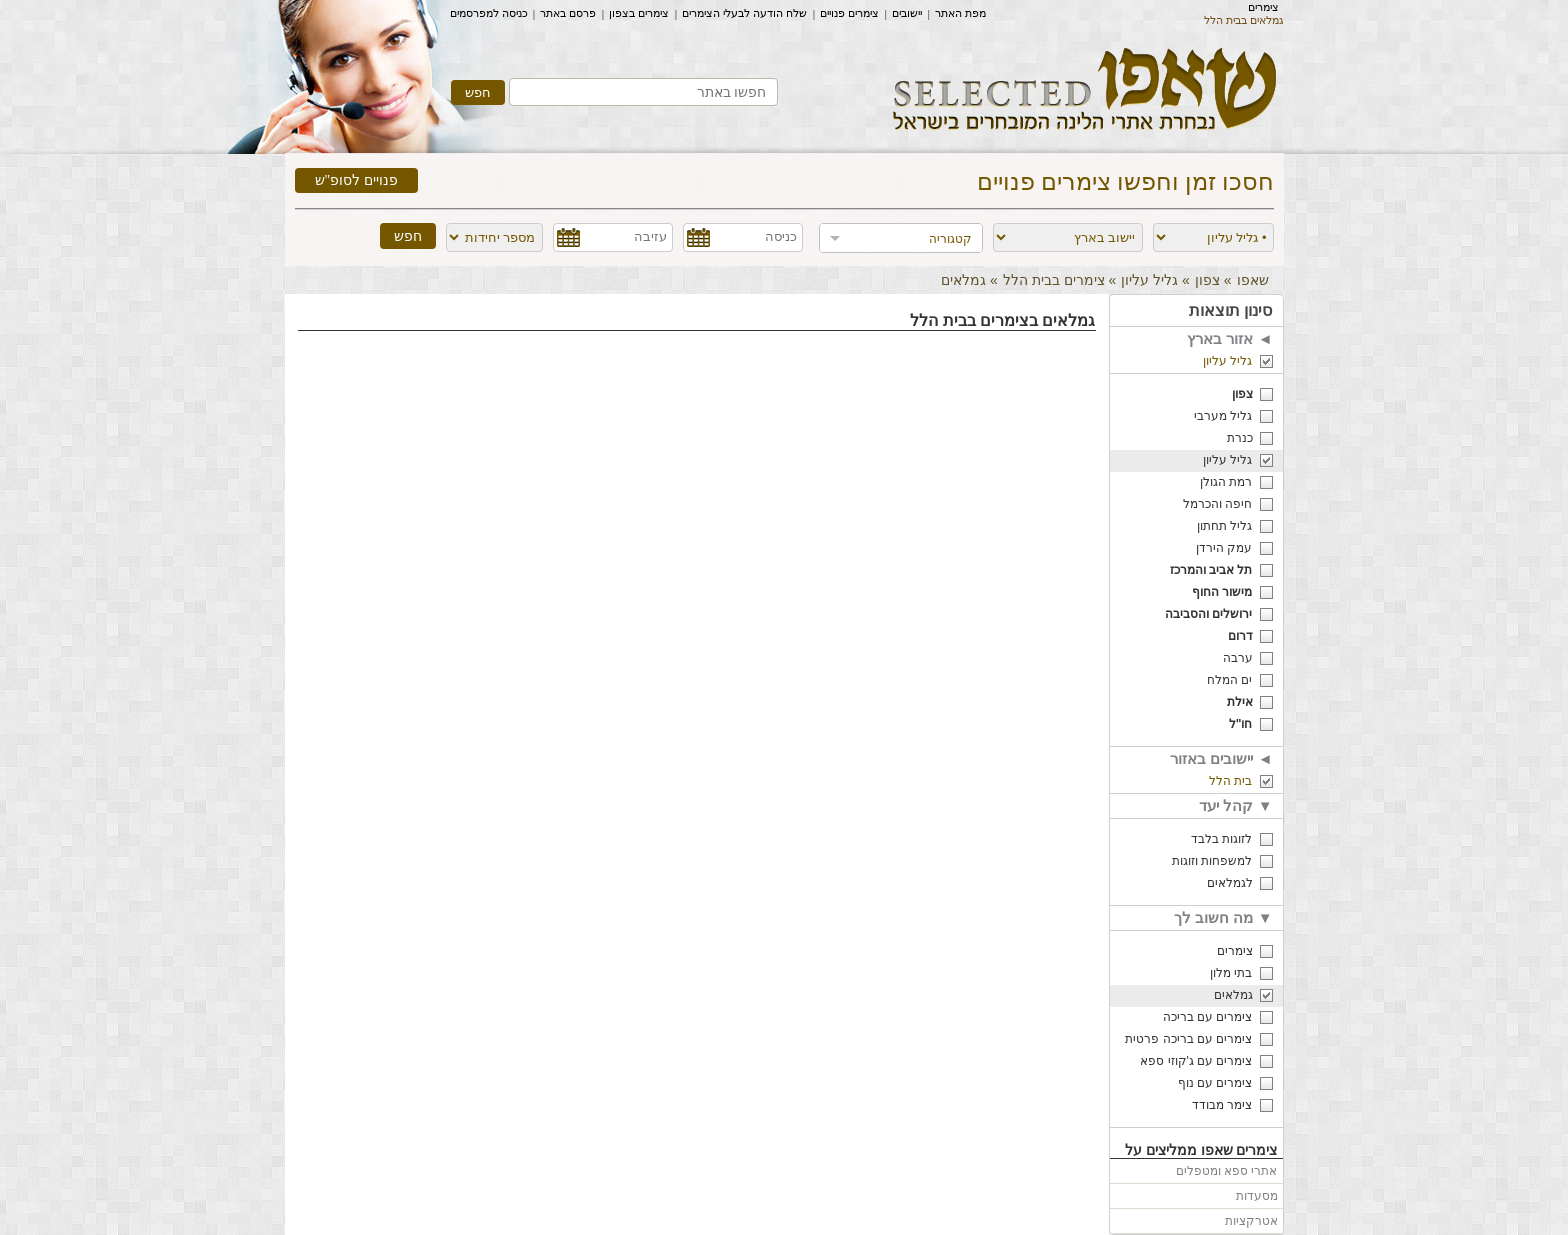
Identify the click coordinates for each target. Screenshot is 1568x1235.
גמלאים (1233, 995)
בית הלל (1230, 781)
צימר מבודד (1222, 1105)
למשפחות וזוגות (1212, 861)
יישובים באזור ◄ (1221, 758)
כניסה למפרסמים (489, 13)
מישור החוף (1222, 592)
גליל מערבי (1223, 416)
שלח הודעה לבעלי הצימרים (744, 13)
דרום (1240, 636)
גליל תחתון (1224, 526)
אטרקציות (1251, 1221)
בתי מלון (1231, 973)
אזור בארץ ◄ (1229, 338)
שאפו (1253, 280)
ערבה (1238, 658)
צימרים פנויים (849, 13)
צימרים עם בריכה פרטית (1188, 1039)
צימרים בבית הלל (1054, 280)
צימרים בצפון (639, 13)
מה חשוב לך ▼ (1223, 917)
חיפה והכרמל (1217, 504)
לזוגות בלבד (1221, 839)
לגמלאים (1230, 883)
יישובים (907, 13)
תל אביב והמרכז (1211, 570)
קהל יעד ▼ (1235, 805)
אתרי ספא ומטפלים (1227, 1171)
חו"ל (1241, 724)
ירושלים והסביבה (1208, 614)
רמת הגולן (1226, 482)
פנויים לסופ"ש (356, 180)
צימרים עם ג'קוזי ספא (1196, 1061)
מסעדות (1257, 1196)
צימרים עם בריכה (1208, 1017)
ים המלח (1229, 680)
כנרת (1240, 438)
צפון (1207, 280)
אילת (1240, 702)
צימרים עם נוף (1215, 1083)
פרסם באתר (568, 13)
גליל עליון (1149, 280)
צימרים (1263, 7)
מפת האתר (960, 13)
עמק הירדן (1224, 548)
